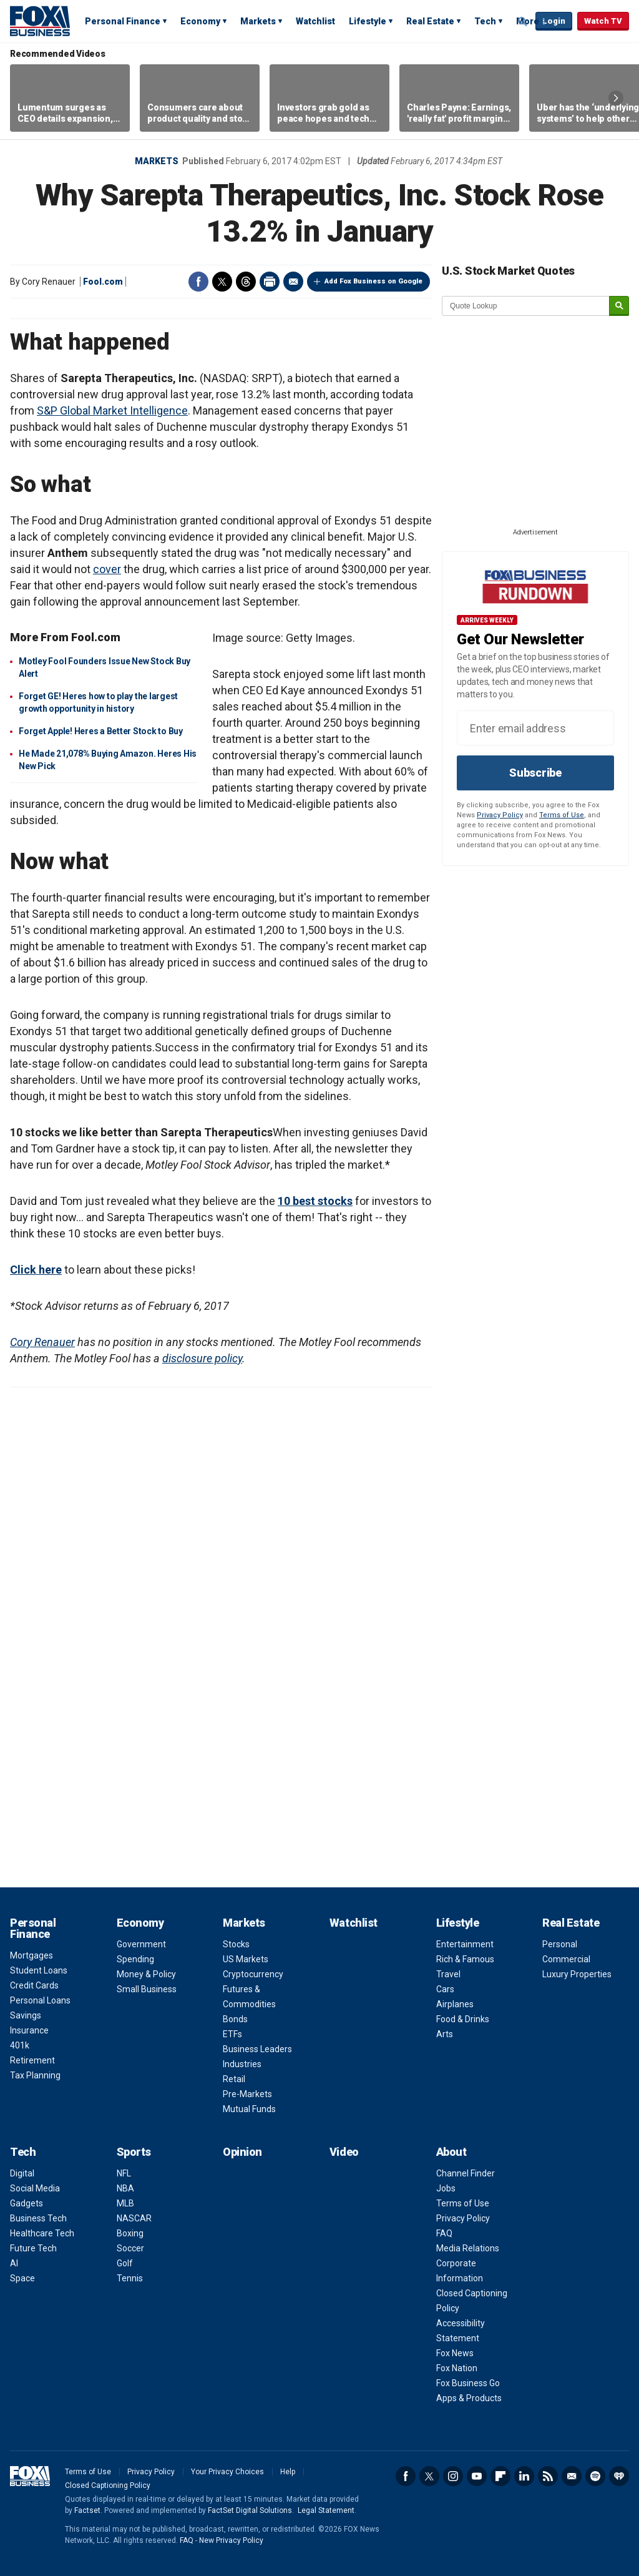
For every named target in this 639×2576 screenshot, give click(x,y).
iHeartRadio (619, 2476)
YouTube (477, 2476)
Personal (559, 1944)
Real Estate (430, 21)
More (527, 21)
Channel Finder (465, 2173)
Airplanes (455, 2004)
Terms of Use (561, 815)
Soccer (130, 2248)
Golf (125, 2263)
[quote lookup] (526, 306)
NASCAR (134, 2218)
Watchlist (315, 21)
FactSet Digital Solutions (250, 2510)
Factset (87, 2510)
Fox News (455, 2353)
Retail (234, 2079)
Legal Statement (326, 2510)
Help (287, 2471)
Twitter (222, 282)
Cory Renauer (42, 1342)
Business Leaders (257, 2049)
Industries (242, 2064)
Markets (258, 21)
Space (22, 2278)
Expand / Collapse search (522, 22)
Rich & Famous (465, 1959)
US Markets (245, 1959)
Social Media (35, 2188)
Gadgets (26, 2203)
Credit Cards (34, 1985)
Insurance (29, 2030)
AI (14, 2263)
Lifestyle (367, 21)
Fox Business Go (468, 2383)
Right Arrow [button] (615, 98)
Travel (448, 1974)
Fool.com (103, 282)
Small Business (147, 1989)
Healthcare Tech (42, 2233)
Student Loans (38, 1970)
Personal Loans (40, 2000)
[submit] (619, 306)
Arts (444, 2034)
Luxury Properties (577, 1974)
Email (293, 282)
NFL (124, 2173)
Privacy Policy (500, 815)
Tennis (130, 2278)
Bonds (235, 2019)
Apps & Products (469, 2398)
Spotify (595, 2476)
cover (107, 569)
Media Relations (467, 2248)
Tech (485, 21)
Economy (200, 21)
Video (344, 2151)
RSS (548, 2476)
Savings (25, 2015)
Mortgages (31, 1955)
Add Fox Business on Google (373, 281)
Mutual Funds (249, 2109)
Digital (22, 2173)
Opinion (242, 2151)
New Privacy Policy (231, 2540)
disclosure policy (202, 1358)
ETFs (232, 2034)
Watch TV (603, 21)
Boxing (130, 2233)
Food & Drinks (462, 2019)
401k (19, 2045)
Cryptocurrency (253, 1974)
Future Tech (33, 2248)
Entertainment (465, 1944)
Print (270, 282)
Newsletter (572, 2476)
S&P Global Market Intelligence (112, 410)
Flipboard (500, 2476)
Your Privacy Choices (227, 2471)
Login (553, 21)
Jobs (446, 2188)
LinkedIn (524, 2476)
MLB (125, 2203)
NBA (125, 2188)
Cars (445, 1989)
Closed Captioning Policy (107, 2485)
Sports (134, 2151)
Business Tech (38, 2218)
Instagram (453, 2476)
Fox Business (40, 20)
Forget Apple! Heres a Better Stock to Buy (101, 731)
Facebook (198, 282)
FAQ (444, 2233)
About (451, 2151)
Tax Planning (35, 2075)
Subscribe (535, 772)
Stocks (236, 1944)
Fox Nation (456, 2368)
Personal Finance (122, 21)
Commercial (566, 1959)
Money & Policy (146, 1974)
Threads (246, 282)
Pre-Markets (247, 2094)
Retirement (32, 2060)
